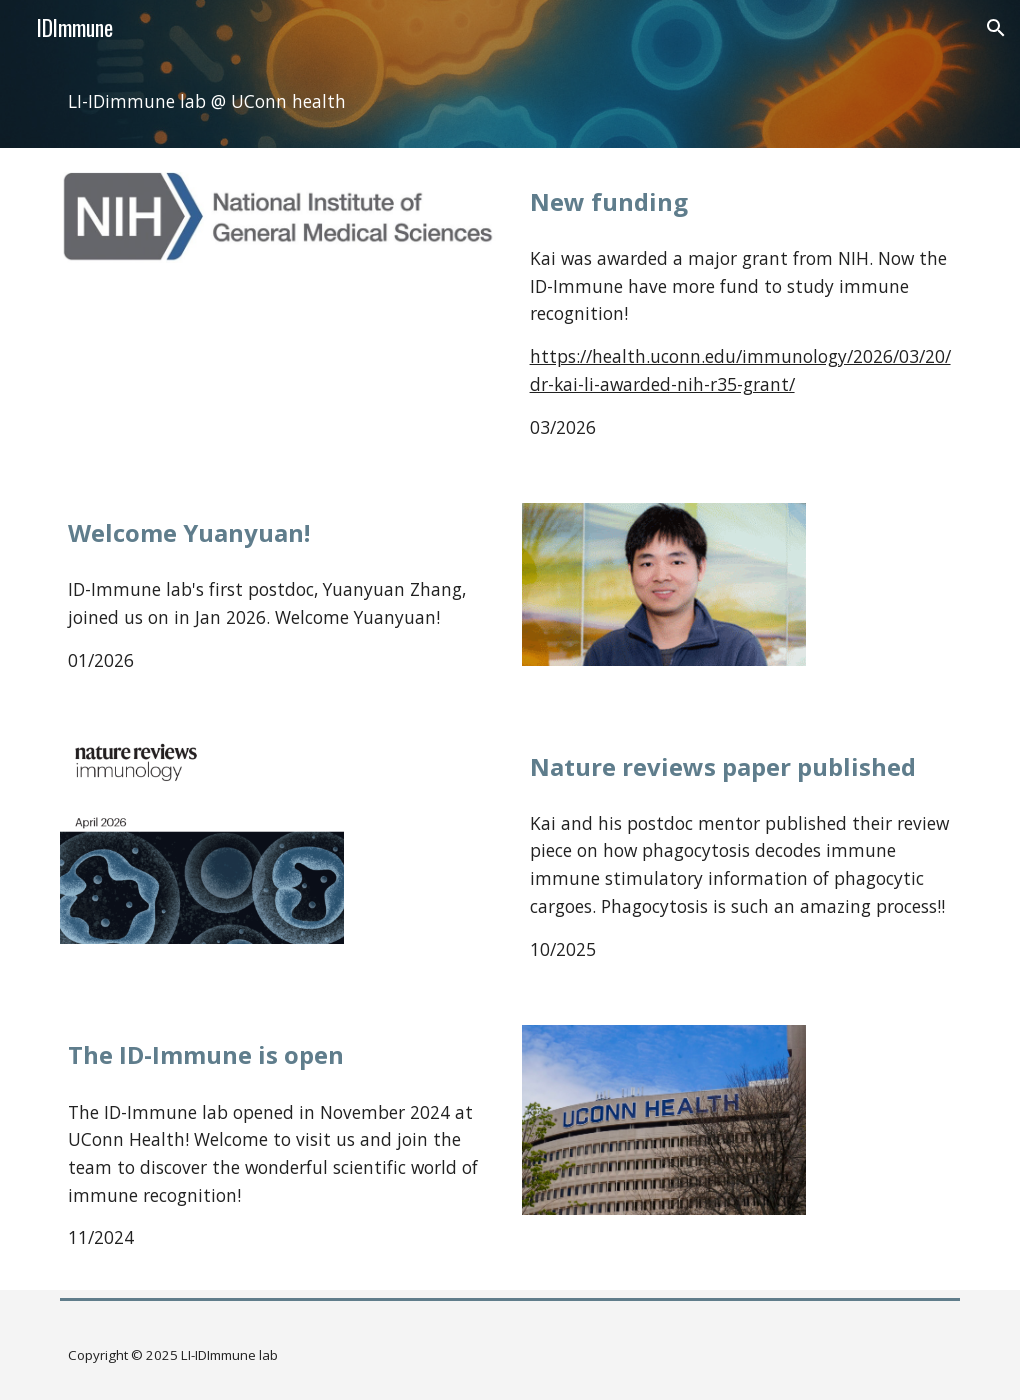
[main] (510, 102)
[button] (996, 28)
